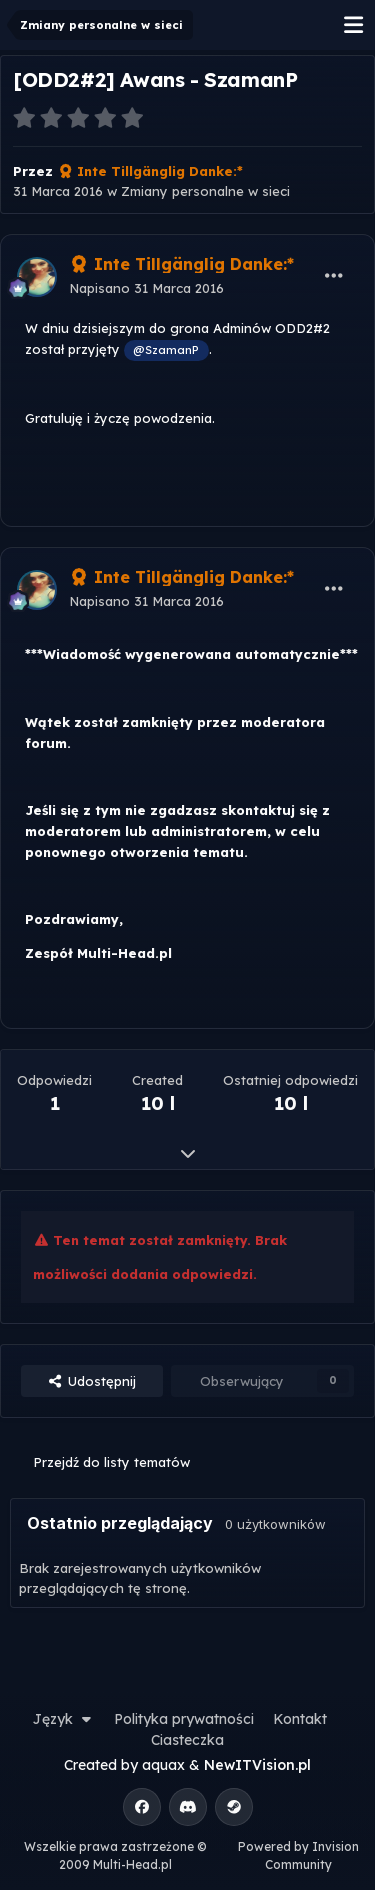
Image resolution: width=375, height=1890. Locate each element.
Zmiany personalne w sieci (205, 191)
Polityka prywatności (184, 1719)
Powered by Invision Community (298, 1855)
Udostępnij (92, 1381)
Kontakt (300, 1719)
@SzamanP (166, 349)
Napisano (146, 288)
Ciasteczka (187, 1740)
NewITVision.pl (257, 1765)
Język (64, 1719)
